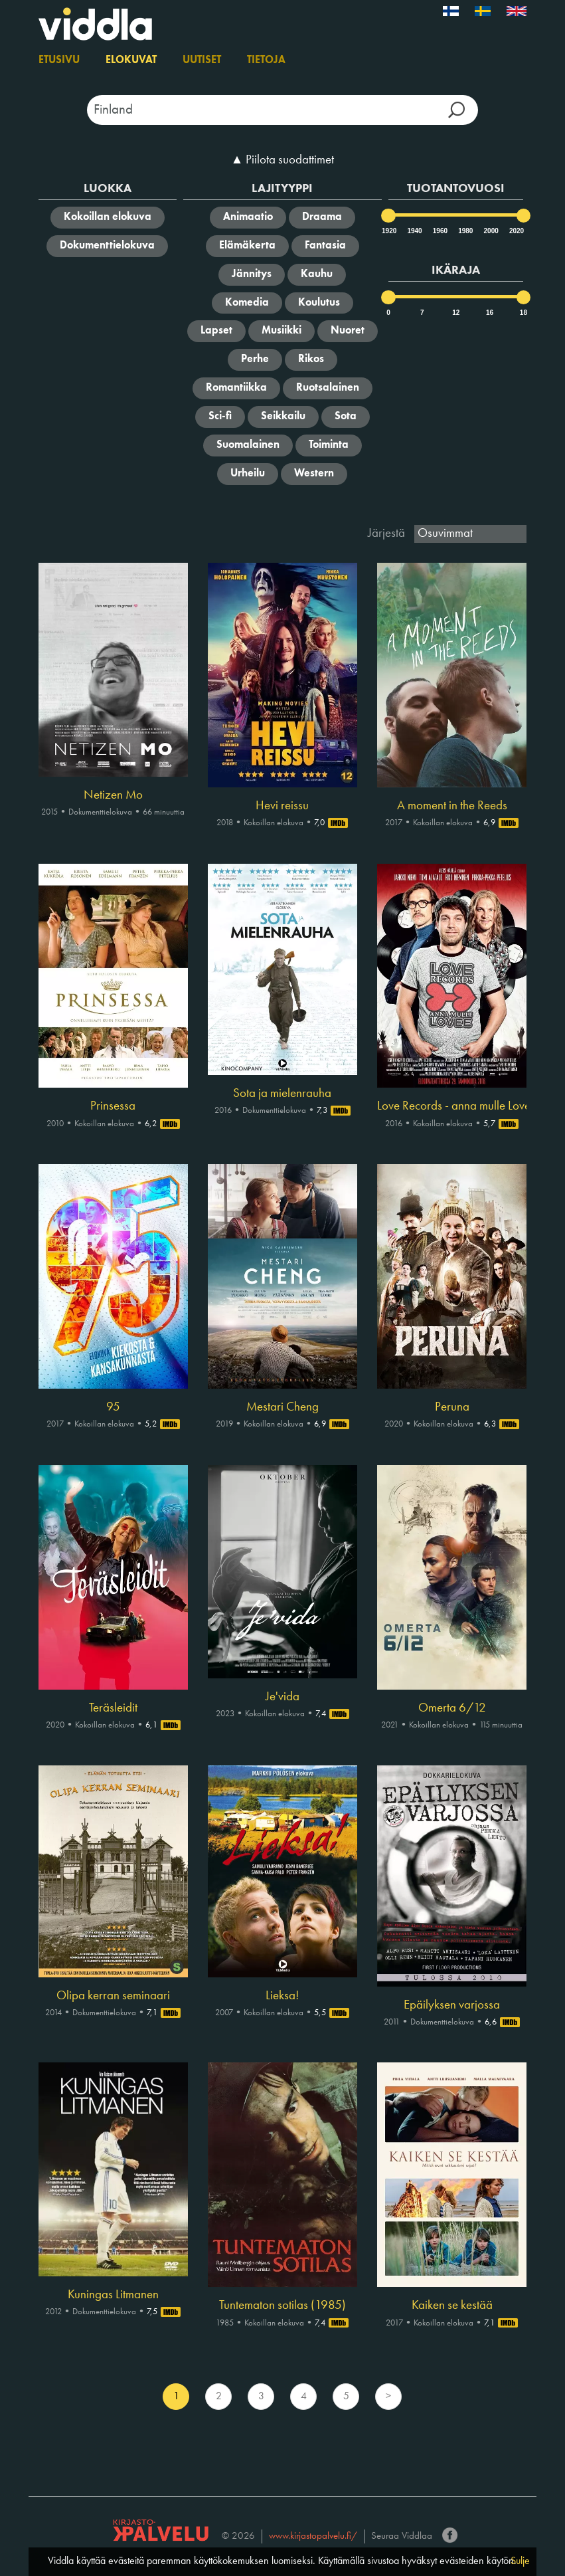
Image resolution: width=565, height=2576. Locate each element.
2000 (490, 231)
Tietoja (266, 60)
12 (455, 312)
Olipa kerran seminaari (113, 1996)
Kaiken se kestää (452, 2305)
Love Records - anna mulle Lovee (451, 1106)
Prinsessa (112, 1106)
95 (113, 1407)
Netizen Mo (113, 795)
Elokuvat (131, 60)
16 (489, 312)
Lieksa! (282, 1996)
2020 (516, 231)
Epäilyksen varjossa (452, 2005)
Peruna (452, 1407)
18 (523, 312)
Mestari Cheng (282, 1407)
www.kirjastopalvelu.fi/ (313, 2536)
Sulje (520, 2561)
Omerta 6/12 (452, 1708)
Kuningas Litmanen (113, 2295)
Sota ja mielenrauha (282, 1093)
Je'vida (282, 1697)
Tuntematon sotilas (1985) (282, 2305)
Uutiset (202, 60)
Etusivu (59, 60)
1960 (439, 231)
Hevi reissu (282, 806)
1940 (413, 231)
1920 (388, 231)
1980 (464, 231)
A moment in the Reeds (452, 806)
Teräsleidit (113, 1708)
